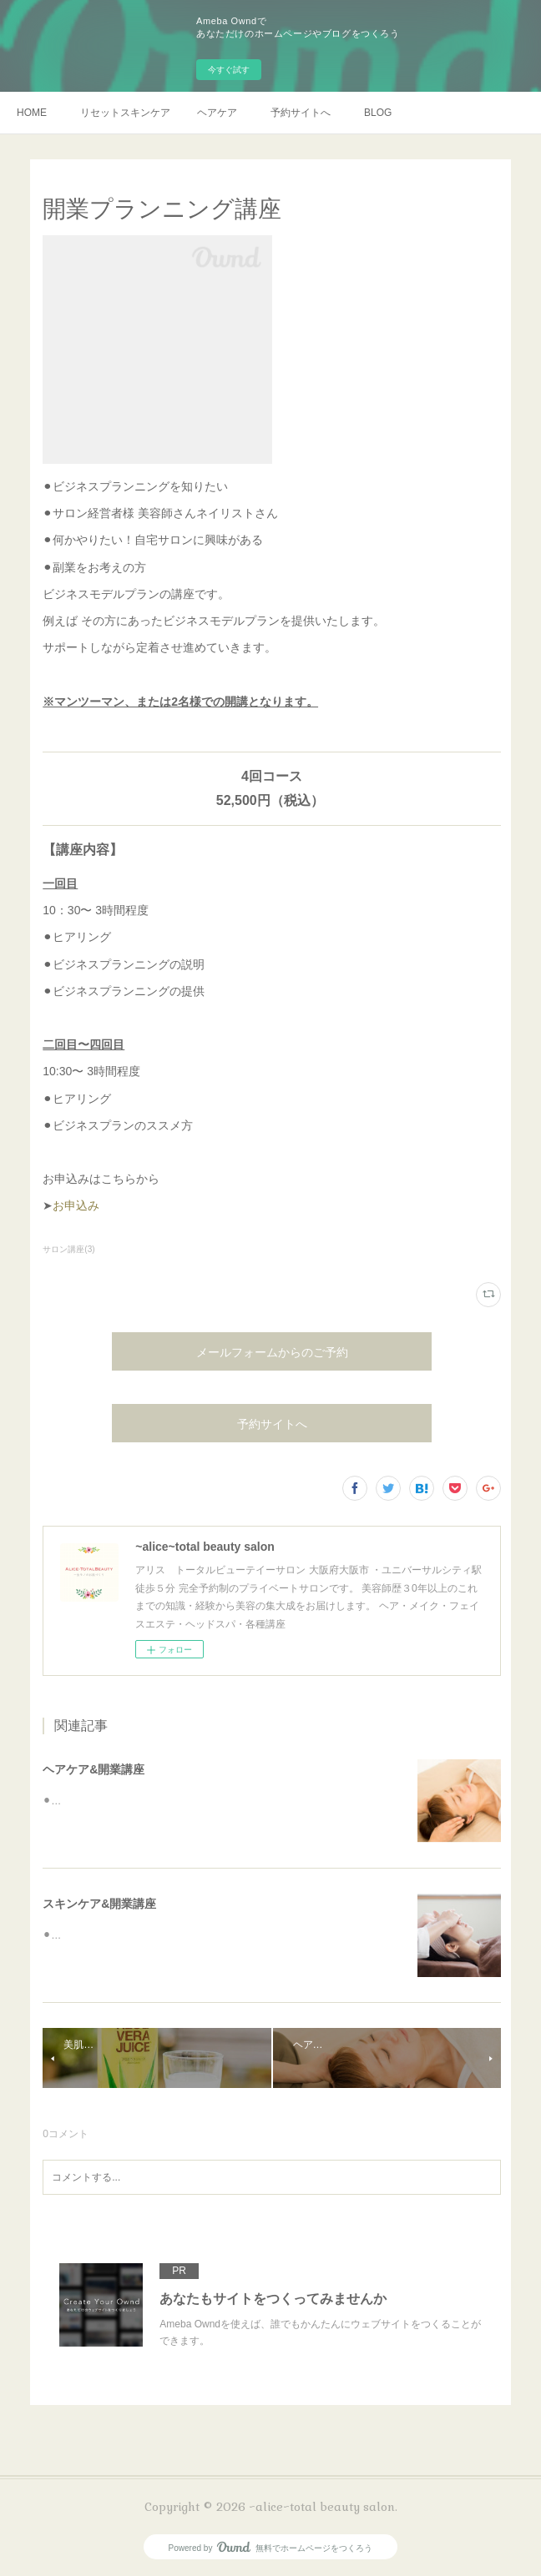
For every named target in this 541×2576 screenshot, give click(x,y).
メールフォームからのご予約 (272, 1352)
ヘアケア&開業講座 (93, 1769)
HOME (32, 112)
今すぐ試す (229, 69)
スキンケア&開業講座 (99, 1903)
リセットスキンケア (125, 112)
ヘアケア (217, 112)
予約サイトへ (300, 112)
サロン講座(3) (68, 1249)
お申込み (76, 1205)
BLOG (378, 112)
